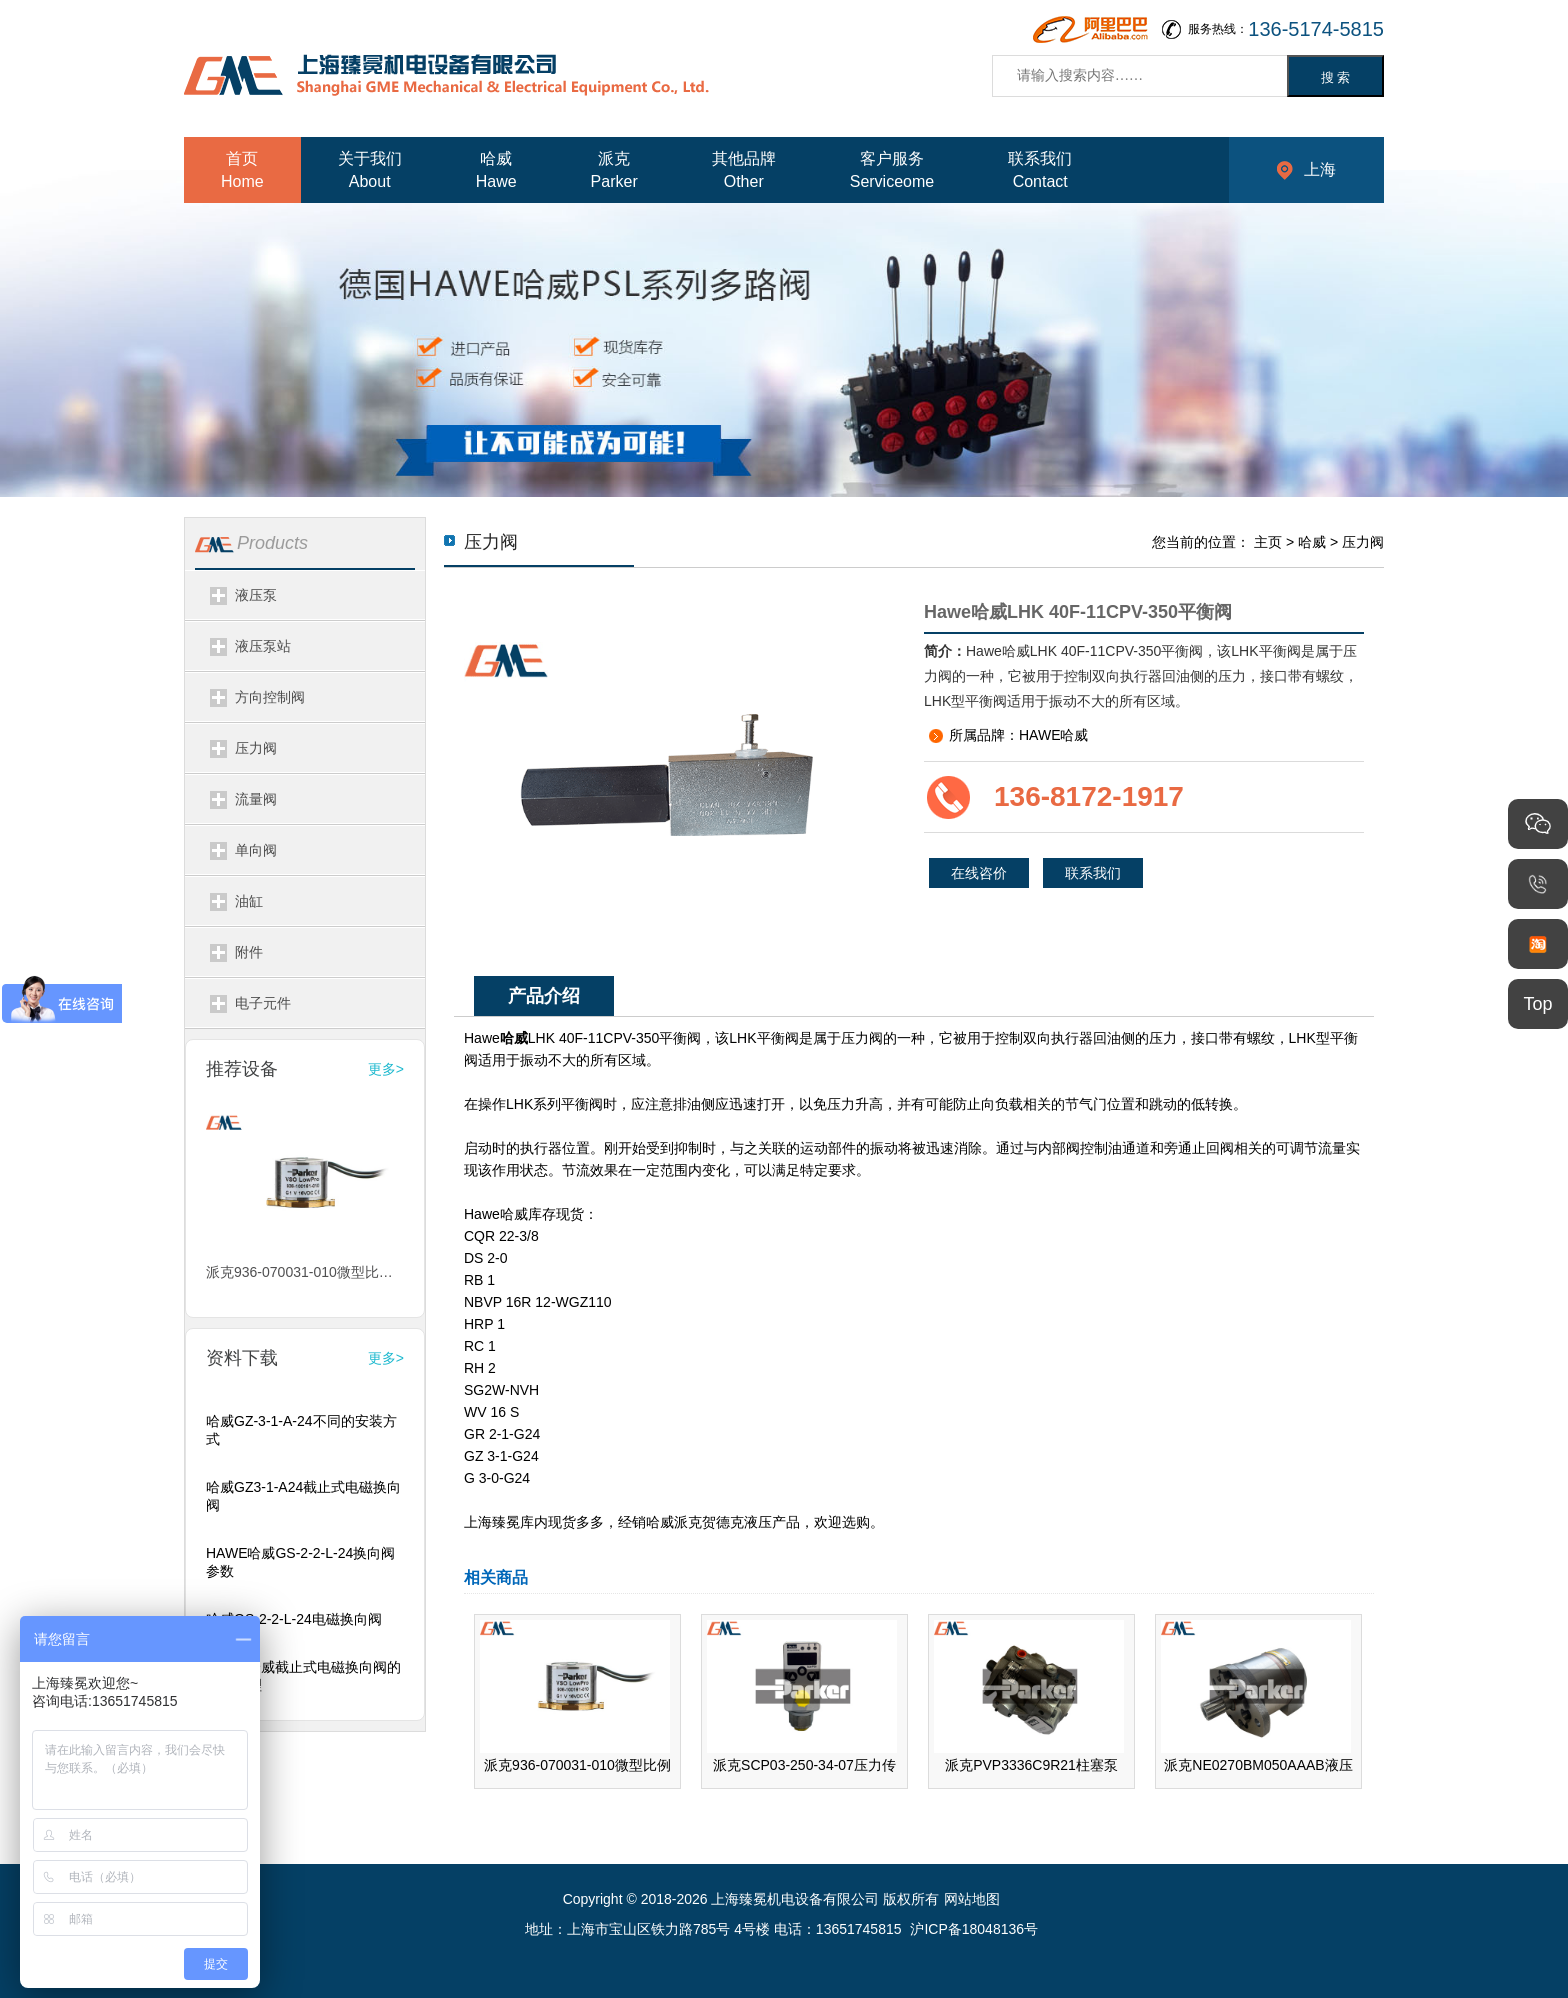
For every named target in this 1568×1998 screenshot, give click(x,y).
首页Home (242, 170)
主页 (1268, 542)
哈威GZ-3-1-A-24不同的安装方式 (301, 1430)
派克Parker (614, 170)
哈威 (1312, 542)
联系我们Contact (1040, 170)
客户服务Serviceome (892, 170)
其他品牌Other (744, 170)
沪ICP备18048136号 (974, 1929)
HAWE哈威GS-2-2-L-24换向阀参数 (300, 1562)
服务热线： (1286, 29)
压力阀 (1363, 542)
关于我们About (370, 170)
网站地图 (972, 1899)
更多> (386, 1069)
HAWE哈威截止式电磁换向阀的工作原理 (303, 1676)
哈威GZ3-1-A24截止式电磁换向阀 (303, 1496)
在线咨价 (979, 873)
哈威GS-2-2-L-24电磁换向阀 (294, 1619)
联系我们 (1093, 873)
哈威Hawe (496, 170)
